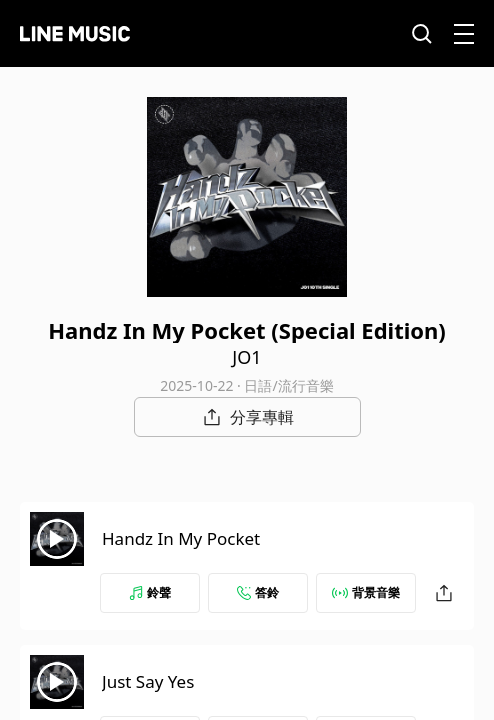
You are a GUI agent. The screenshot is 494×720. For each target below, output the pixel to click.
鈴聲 (150, 592)
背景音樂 (366, 592)
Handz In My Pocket (181, 538)
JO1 (246, 357)
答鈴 (258, 592)
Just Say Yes (148, 681)
